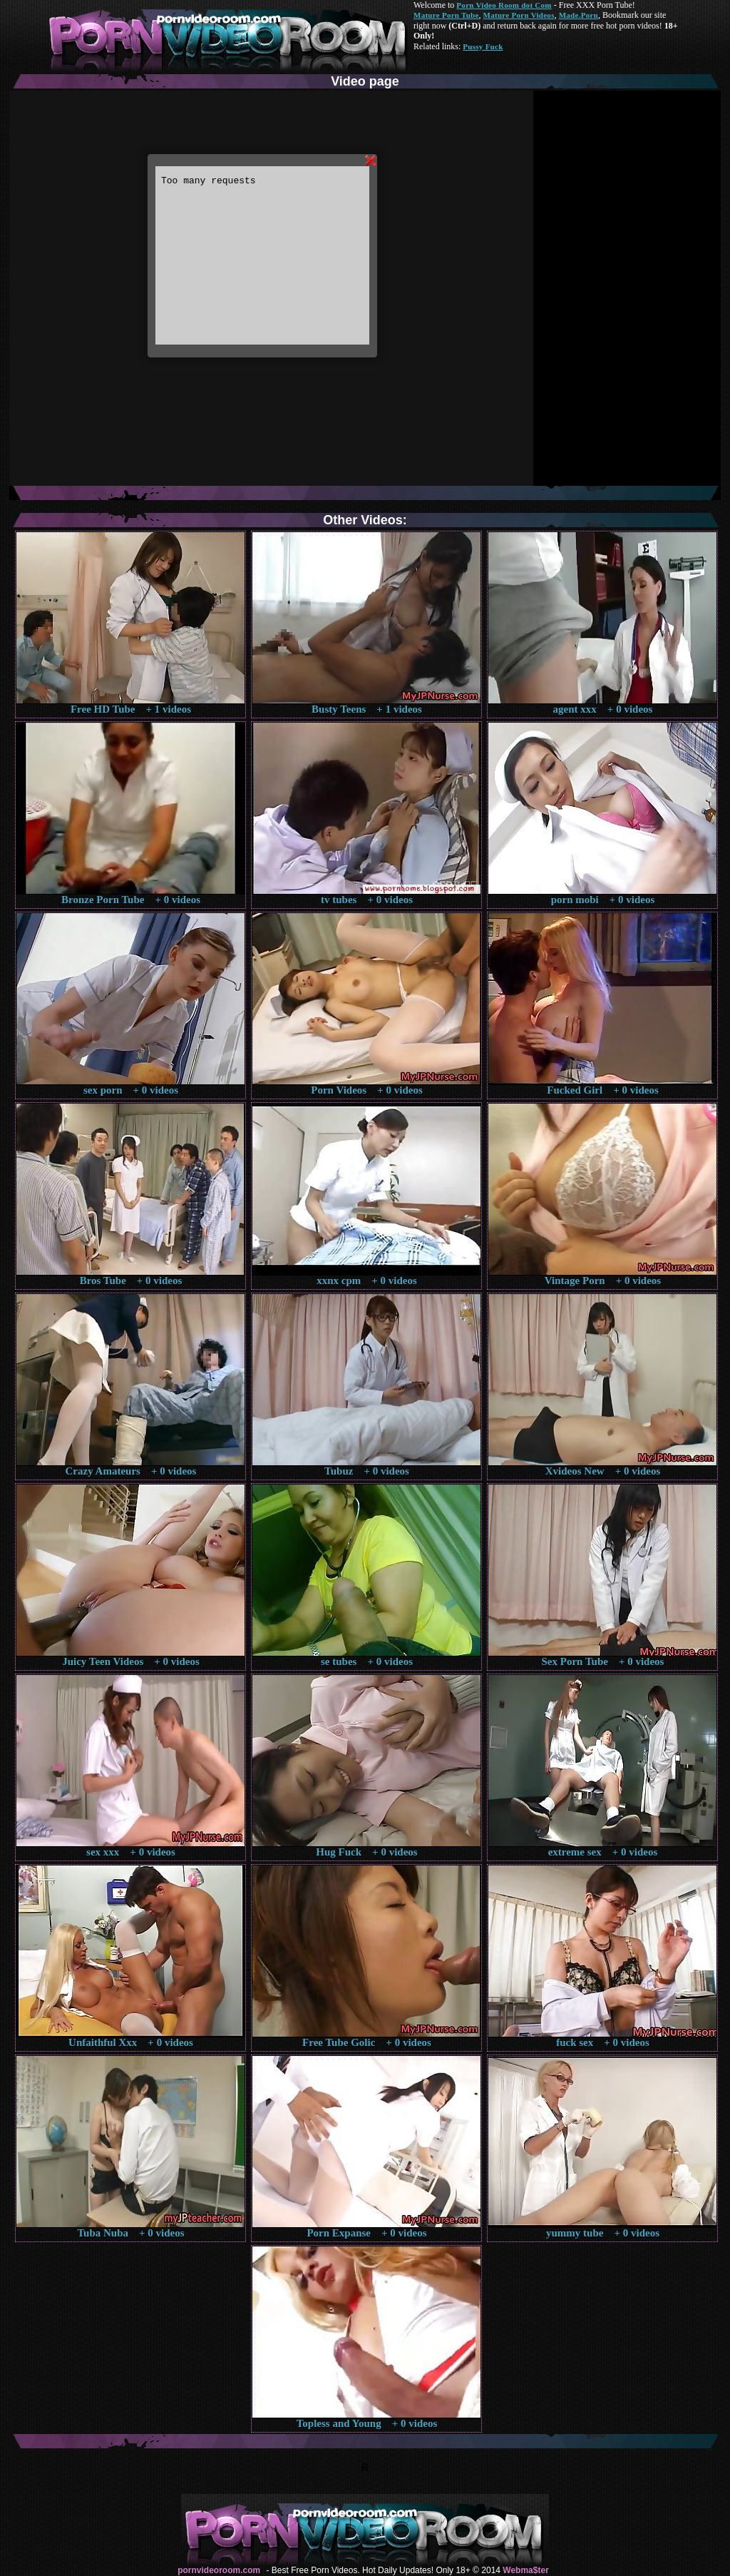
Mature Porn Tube (446, 15)
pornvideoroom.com (219, 2570)
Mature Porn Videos (519, 15)
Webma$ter (525, 2570)
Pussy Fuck (483, 46)
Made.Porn (578, 15)
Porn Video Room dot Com (503, 5)
